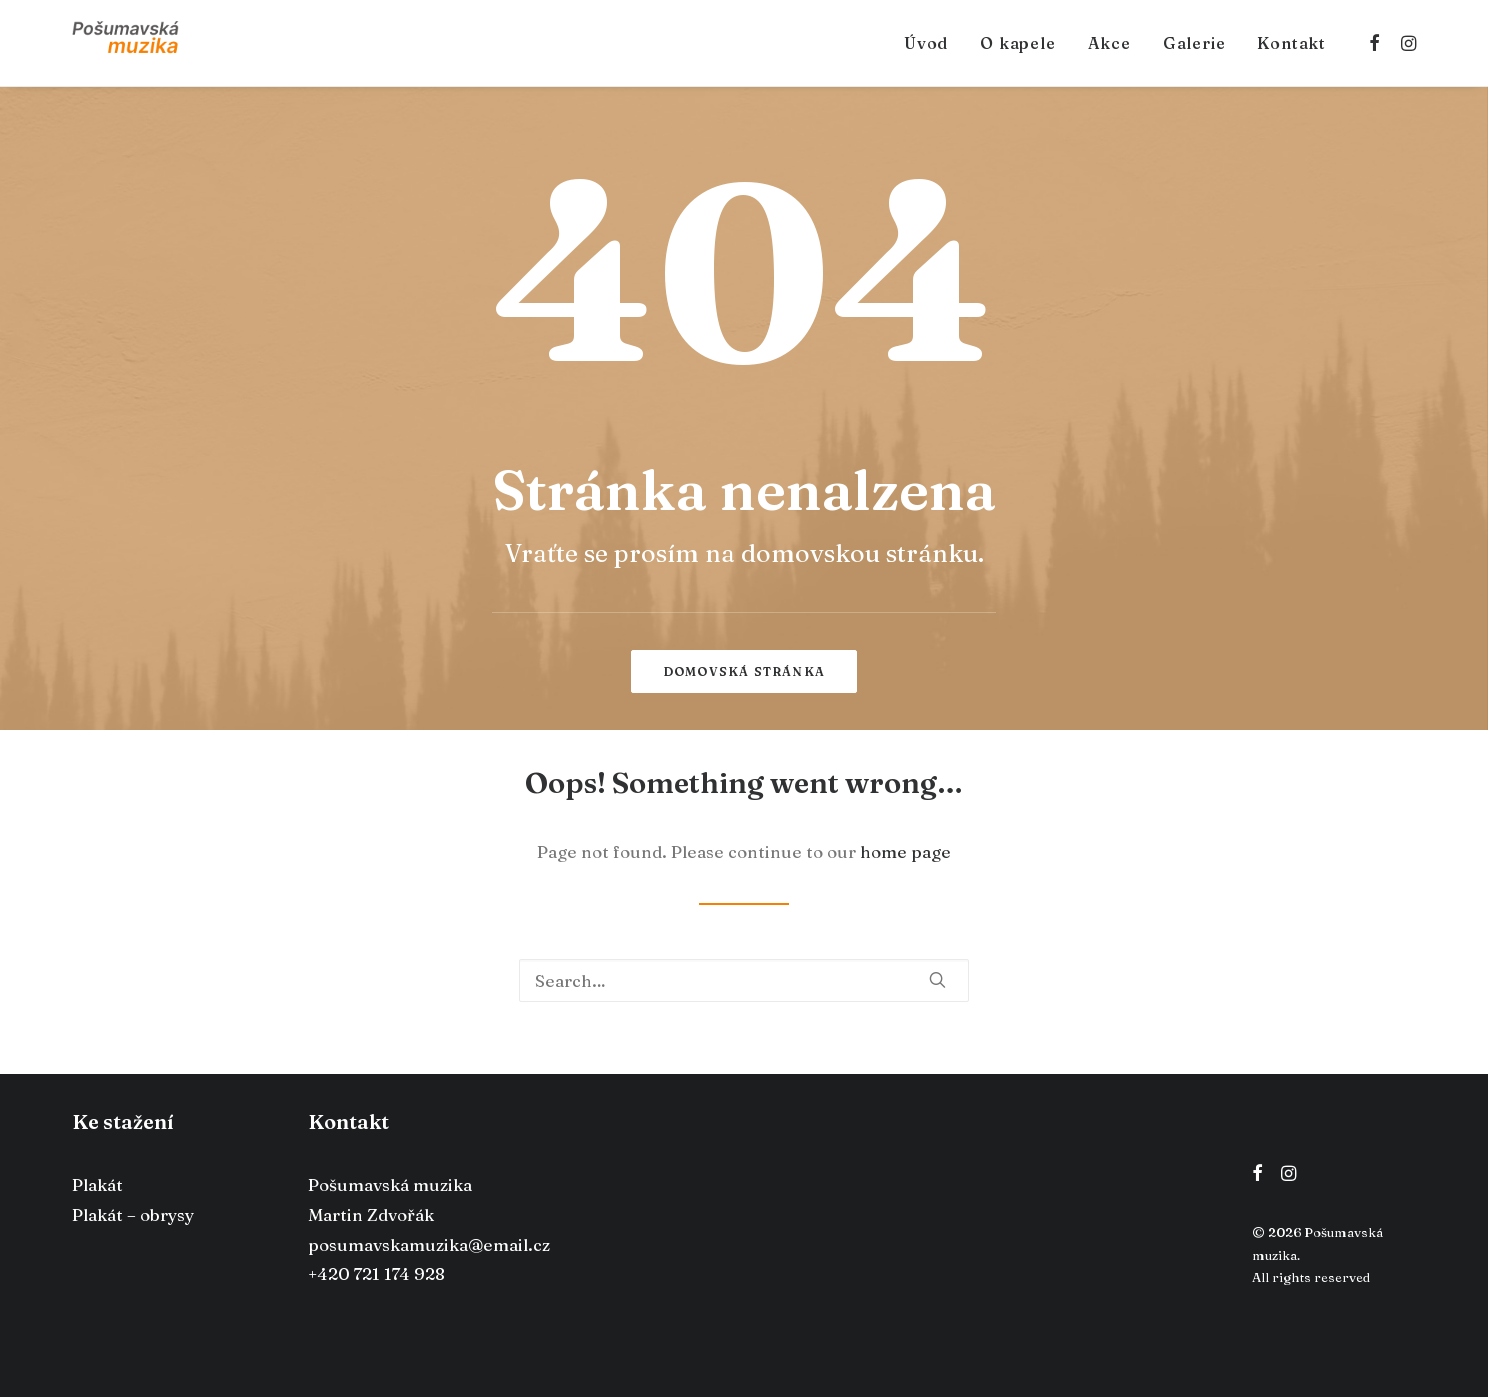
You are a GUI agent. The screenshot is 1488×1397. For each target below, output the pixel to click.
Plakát (97, 1184)
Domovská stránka (744, 671)
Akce (1109, 43)
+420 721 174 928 (376, 1273)
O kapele (1017, 43)
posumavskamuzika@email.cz (429, 1244)
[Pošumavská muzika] (125, 43)
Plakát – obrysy (133, 1214)
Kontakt (1291, 43)
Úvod (926, 43)
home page (905, 851)
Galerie (1194, 43)
